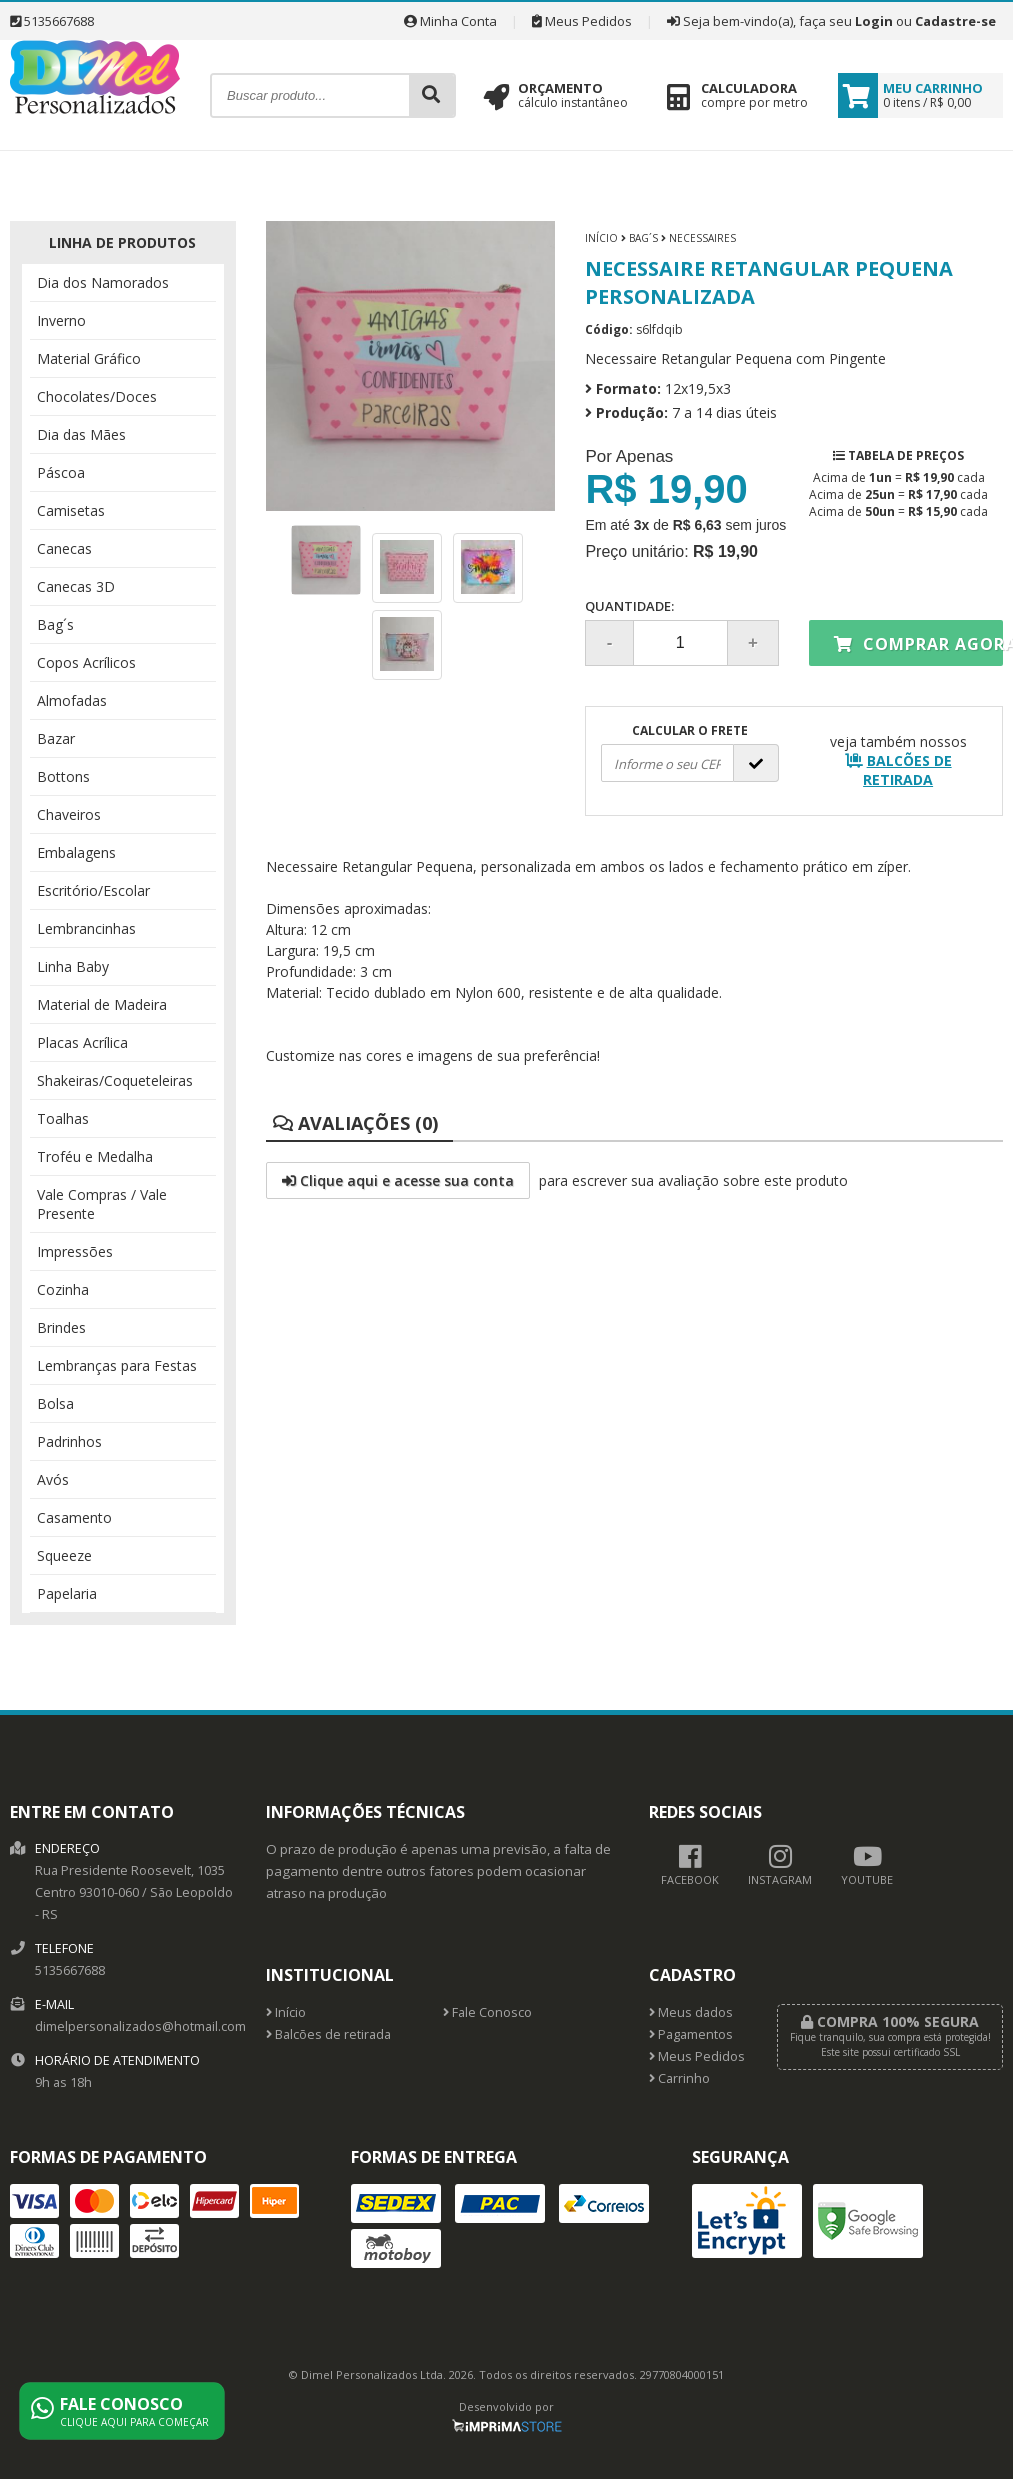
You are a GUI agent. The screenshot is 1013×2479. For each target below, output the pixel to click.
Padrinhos (69, 1441)
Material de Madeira (102, 1004)
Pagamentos (691, 2034)
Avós (53, 1479)
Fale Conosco (487, 2012)
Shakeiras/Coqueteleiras (115, 1080)
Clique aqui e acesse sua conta (398, 1180)
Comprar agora (918, 644)
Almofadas (72, 700)
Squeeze (64, 1555)
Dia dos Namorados (103, 282)
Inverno (61, 320)
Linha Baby (73, 966)
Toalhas (63, 1118)
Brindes (61, 1327)
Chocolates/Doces (97, 396)
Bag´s (55, 624)
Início (601, 238)
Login (874, 21)
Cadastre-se (955, 21)
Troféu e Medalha (95, 1156)
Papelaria (67, 1593)
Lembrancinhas (86, 928)
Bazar (56, 738)
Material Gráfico (89, 358)
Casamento (74, 1517)
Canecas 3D (76, 586)
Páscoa (61, 472)
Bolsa (55, 1403)
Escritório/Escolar (93, 890)
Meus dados (691, 2012)
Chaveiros (69, 814)
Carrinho (679, 2078)
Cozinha (63, 1289)
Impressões (75, 1251)
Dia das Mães (81, 434)
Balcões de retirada (328, 2034)
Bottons (63, 776)
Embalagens (76, 852)
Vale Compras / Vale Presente (102, 1204)
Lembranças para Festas (117, 1365)
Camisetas (71, 510)
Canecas (64, 548)
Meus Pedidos (582, 21)
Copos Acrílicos (86, 662)
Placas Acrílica (82, 1042)
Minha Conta (450, 21)
